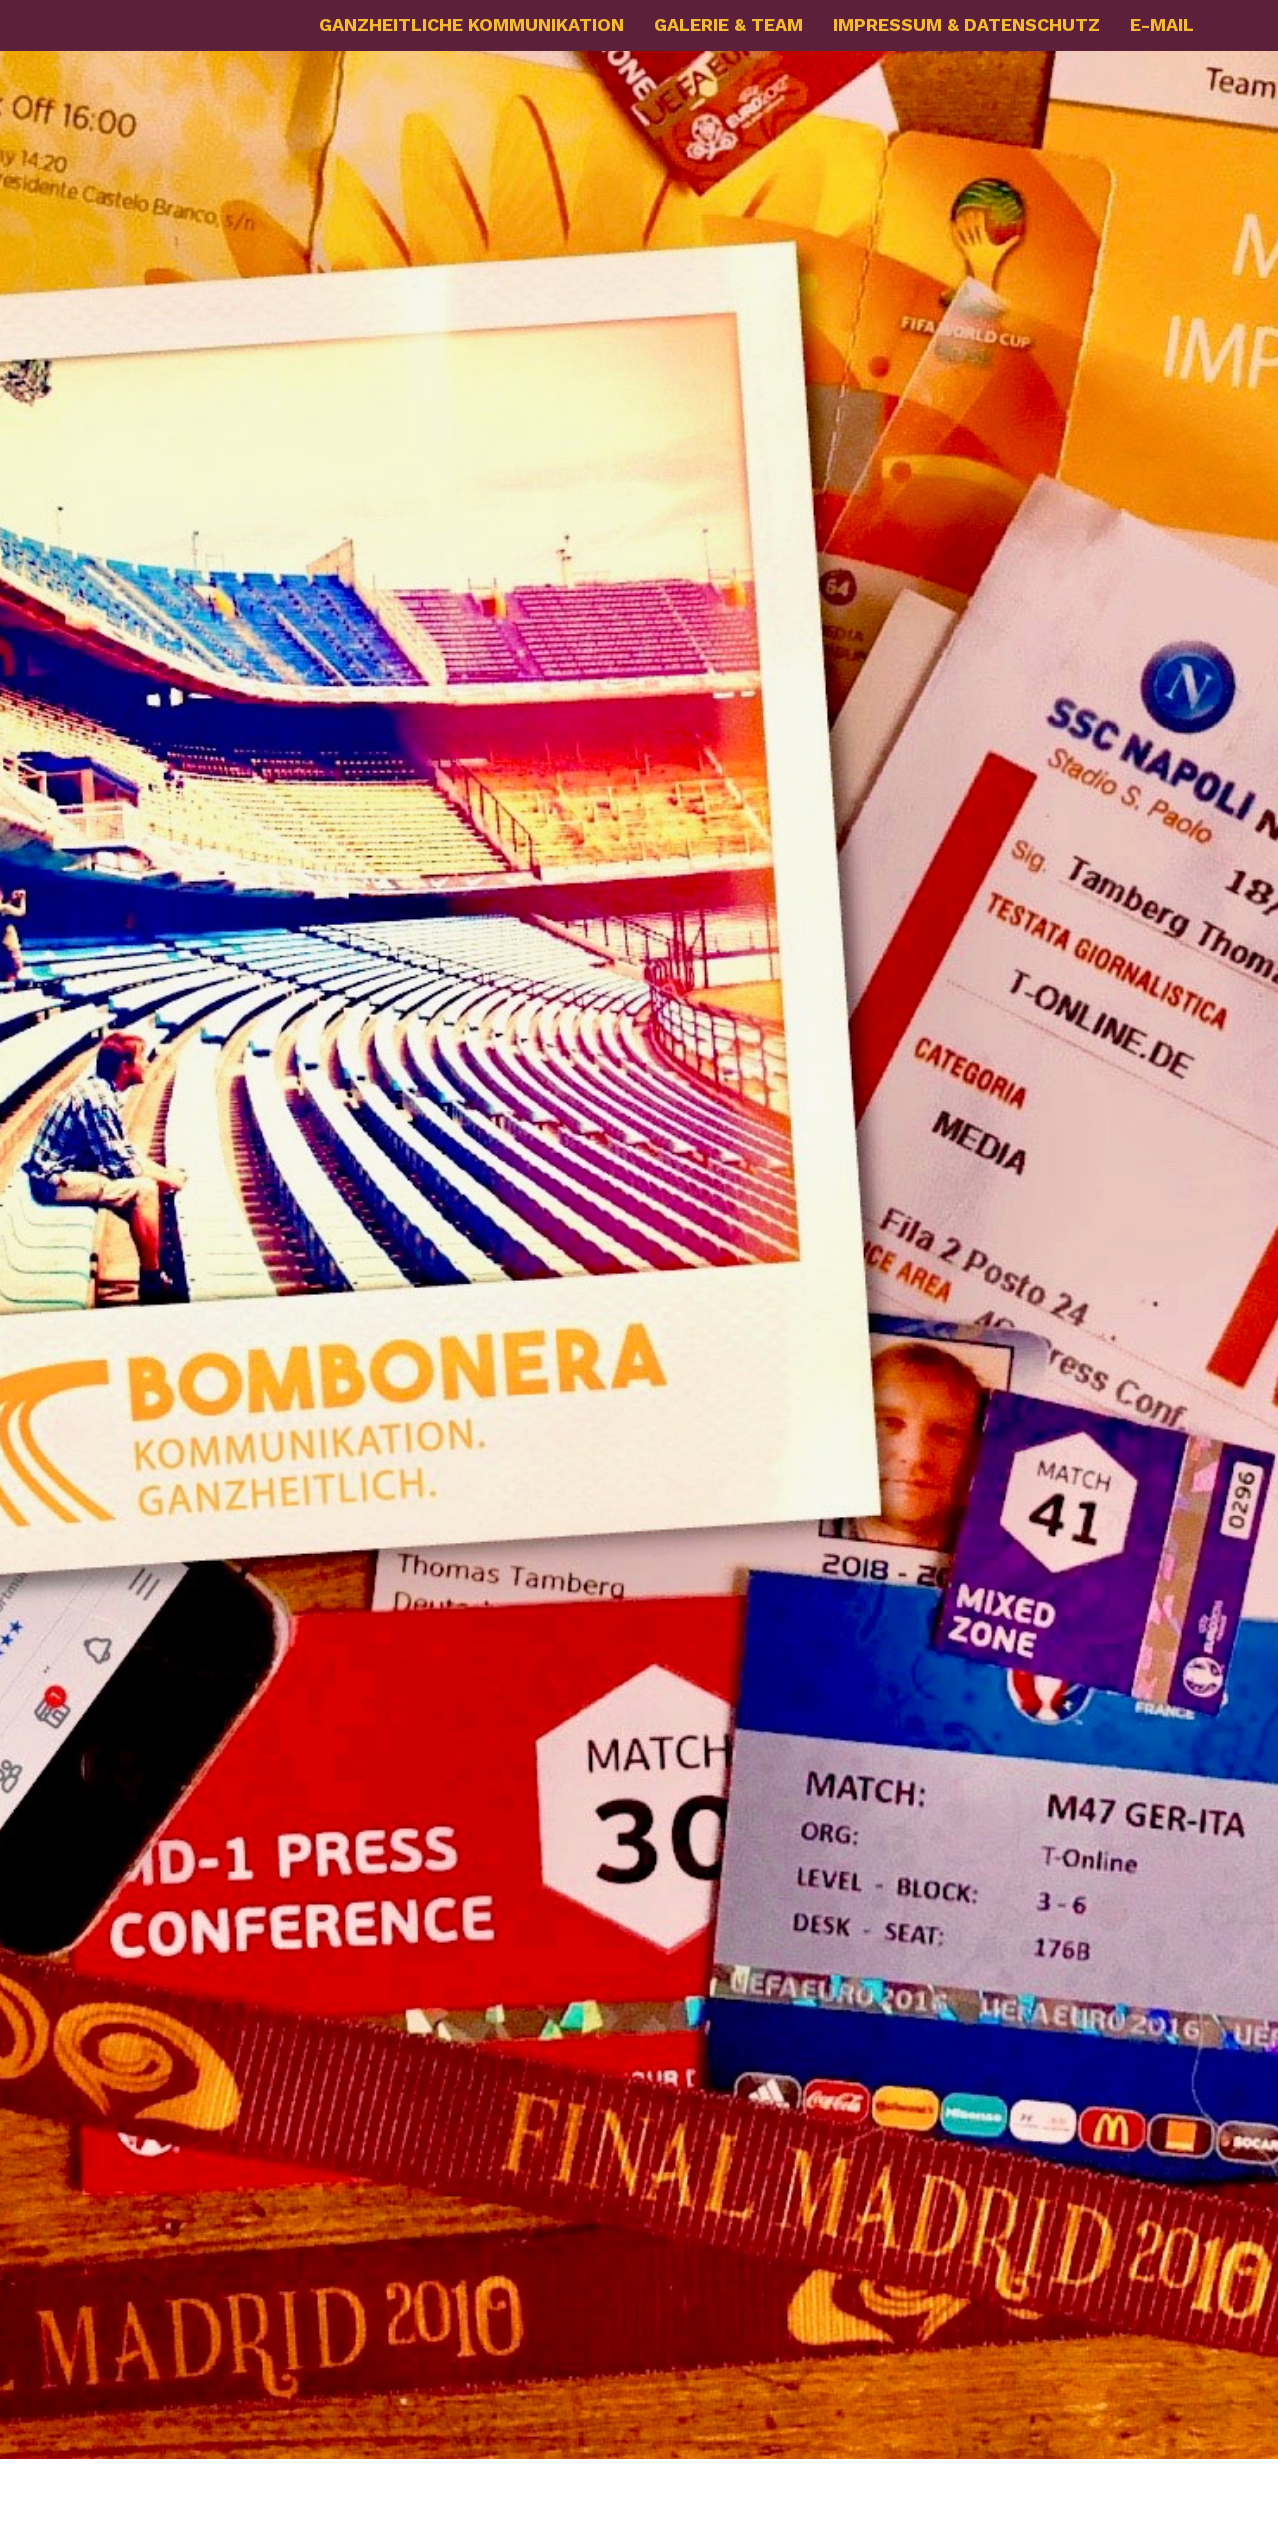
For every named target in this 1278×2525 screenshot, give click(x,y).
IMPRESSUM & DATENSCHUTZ (966, 24)
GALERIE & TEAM (728, 24)
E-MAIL (1162, 24)
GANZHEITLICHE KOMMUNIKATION (471, 24)
